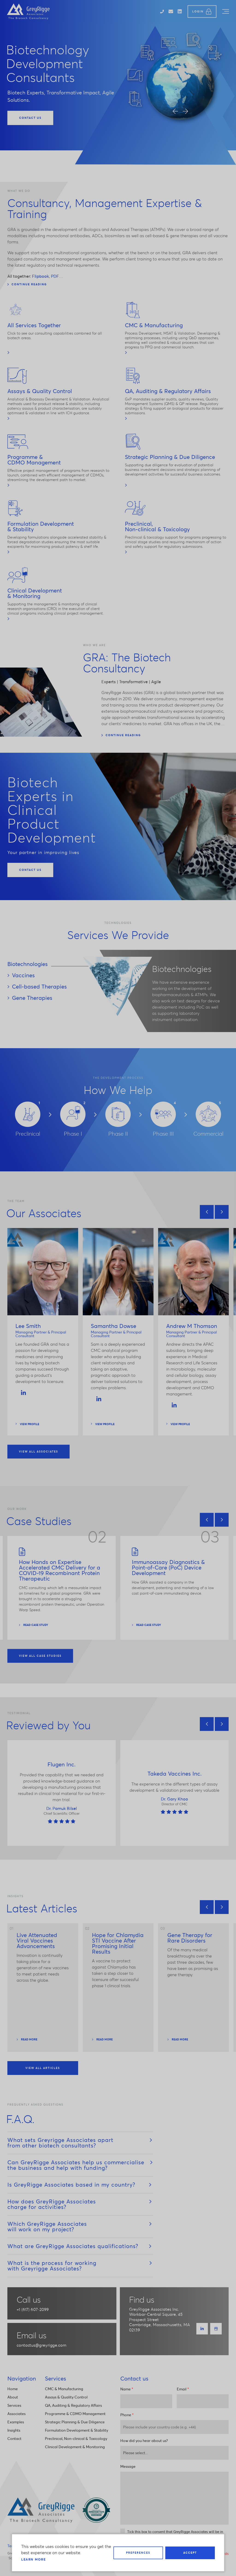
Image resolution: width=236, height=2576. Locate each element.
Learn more (33, 2559)
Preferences (138, 2552)
